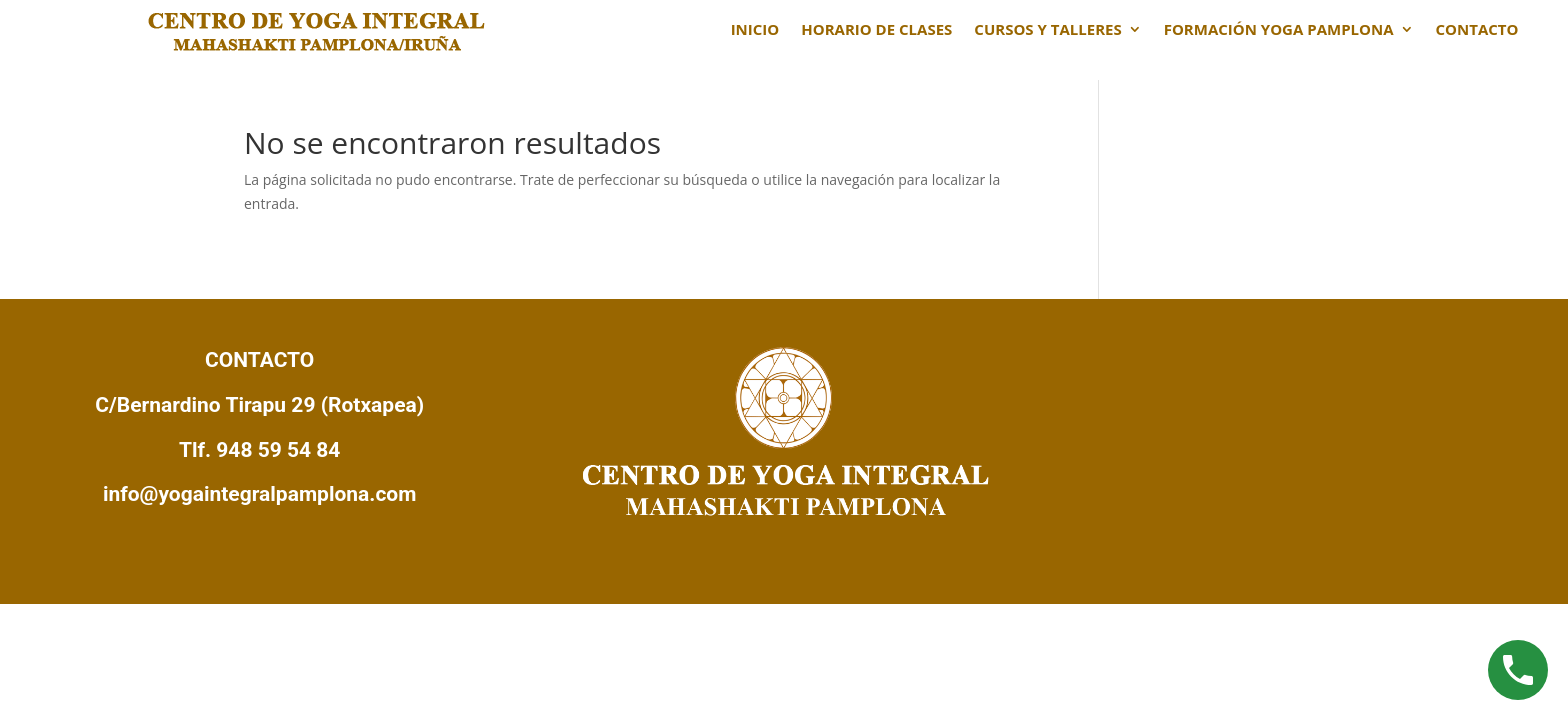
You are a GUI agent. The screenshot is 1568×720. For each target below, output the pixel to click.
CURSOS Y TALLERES (1047, 30)
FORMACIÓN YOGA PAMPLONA (1279, 30)
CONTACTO (1477, 30)
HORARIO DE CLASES (876, 30)
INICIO (755, 30)
